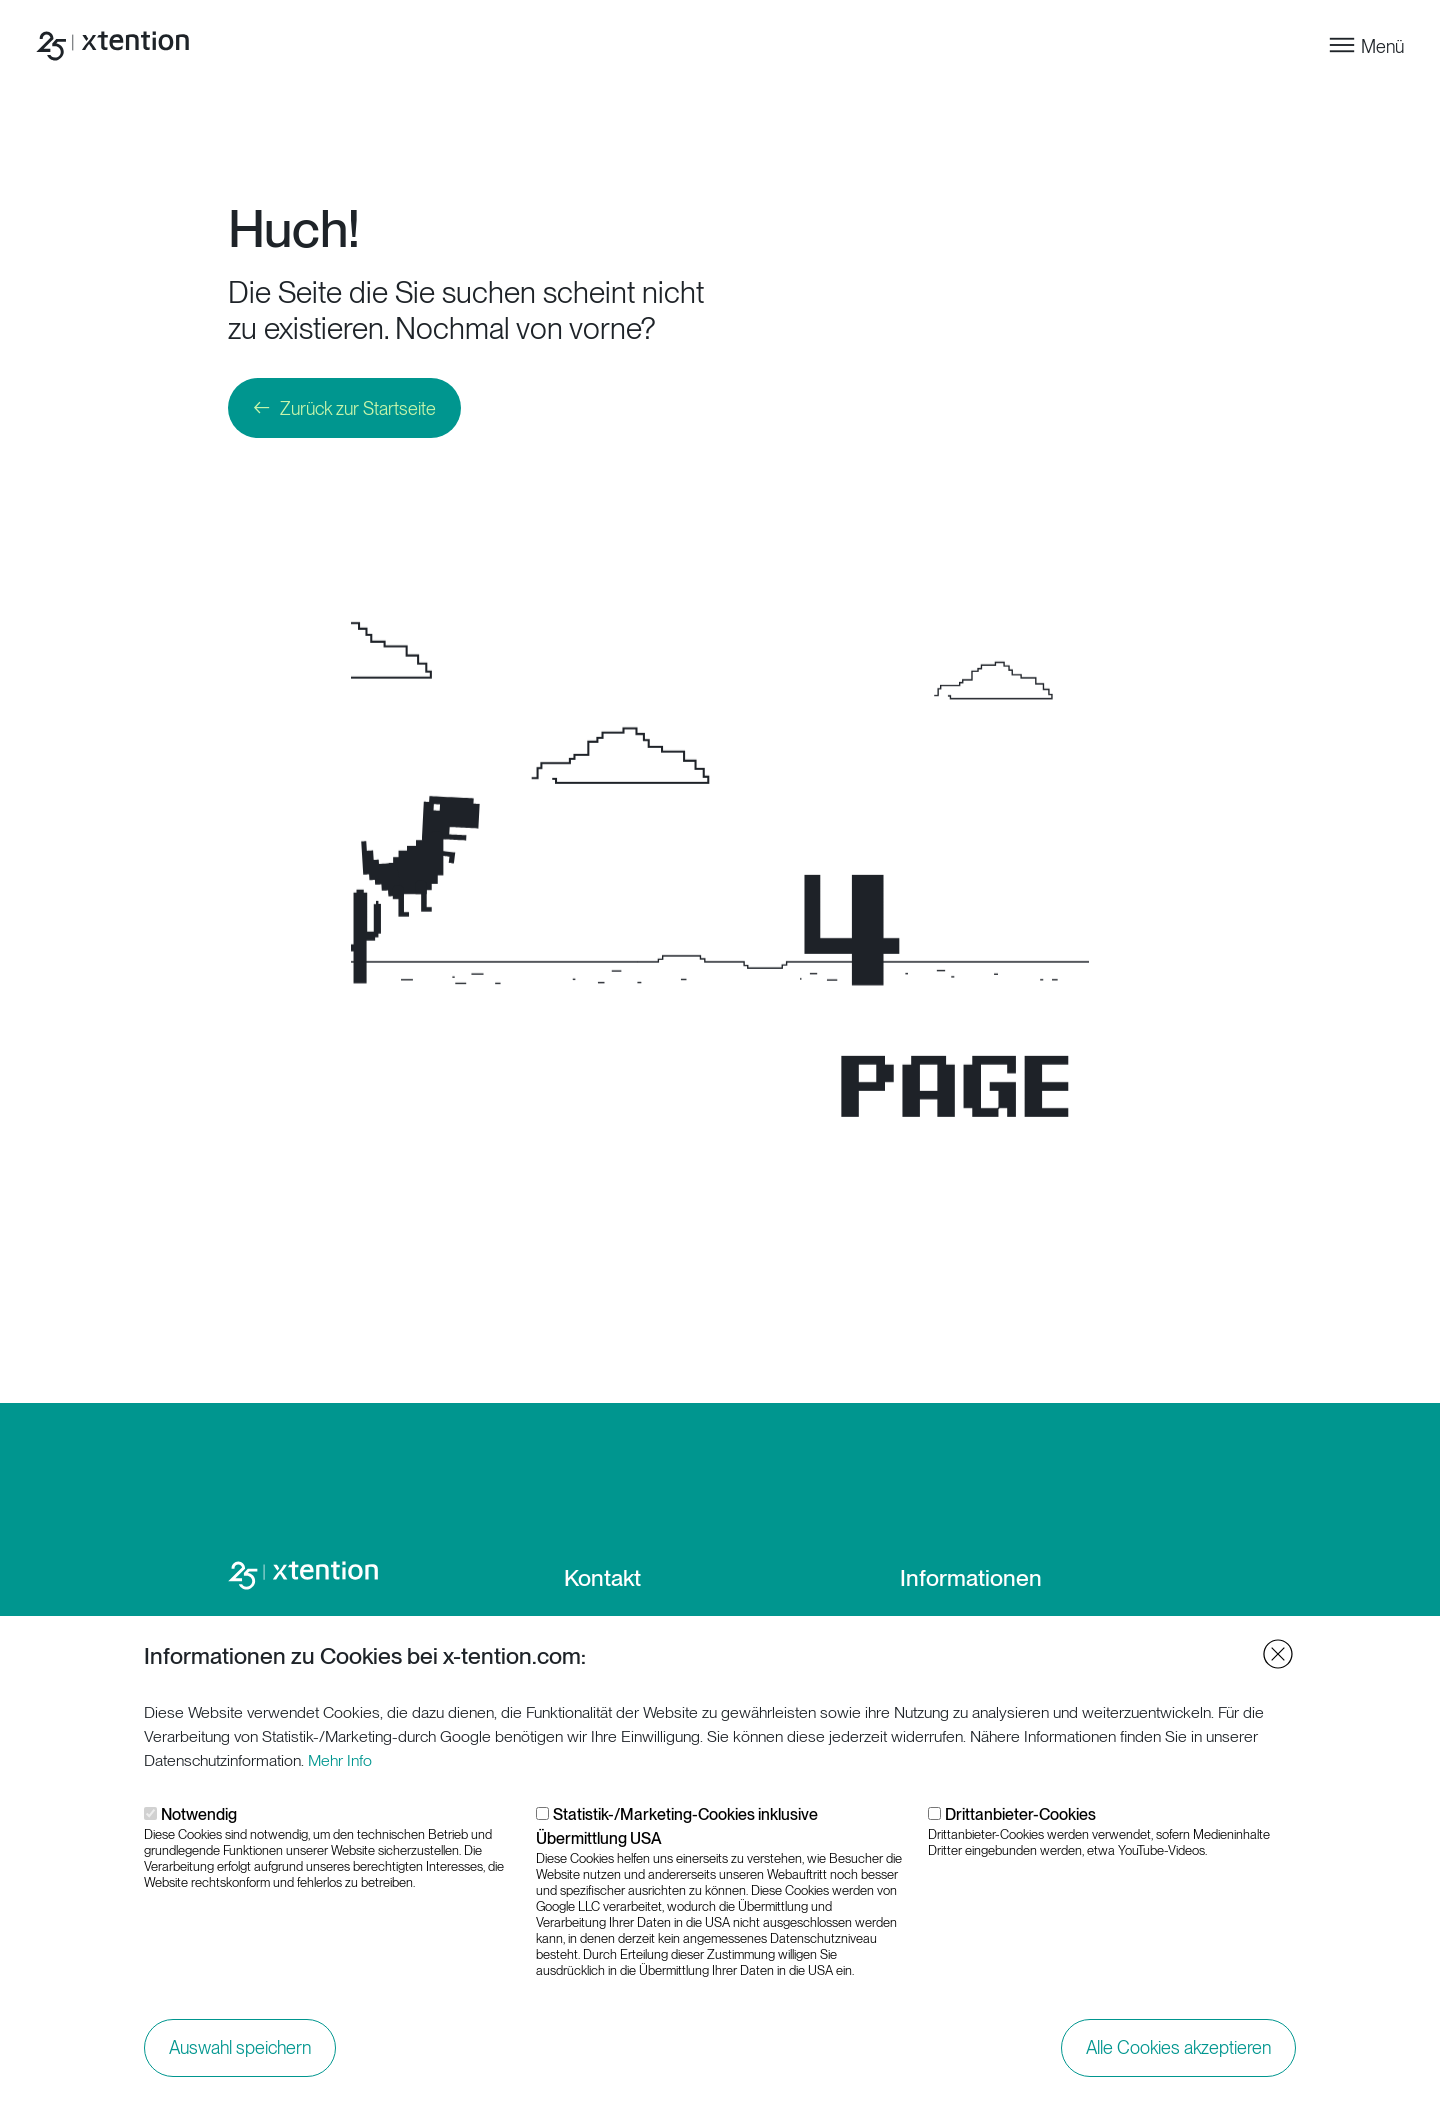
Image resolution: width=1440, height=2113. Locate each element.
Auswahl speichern (240, 2057)
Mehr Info (340, 1770)
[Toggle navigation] (1365, 45)
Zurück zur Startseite (358, 408)
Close (1278, 1664)
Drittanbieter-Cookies (1020, 1824)
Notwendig (199, 1824)
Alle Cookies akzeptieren (1178, 2057)
